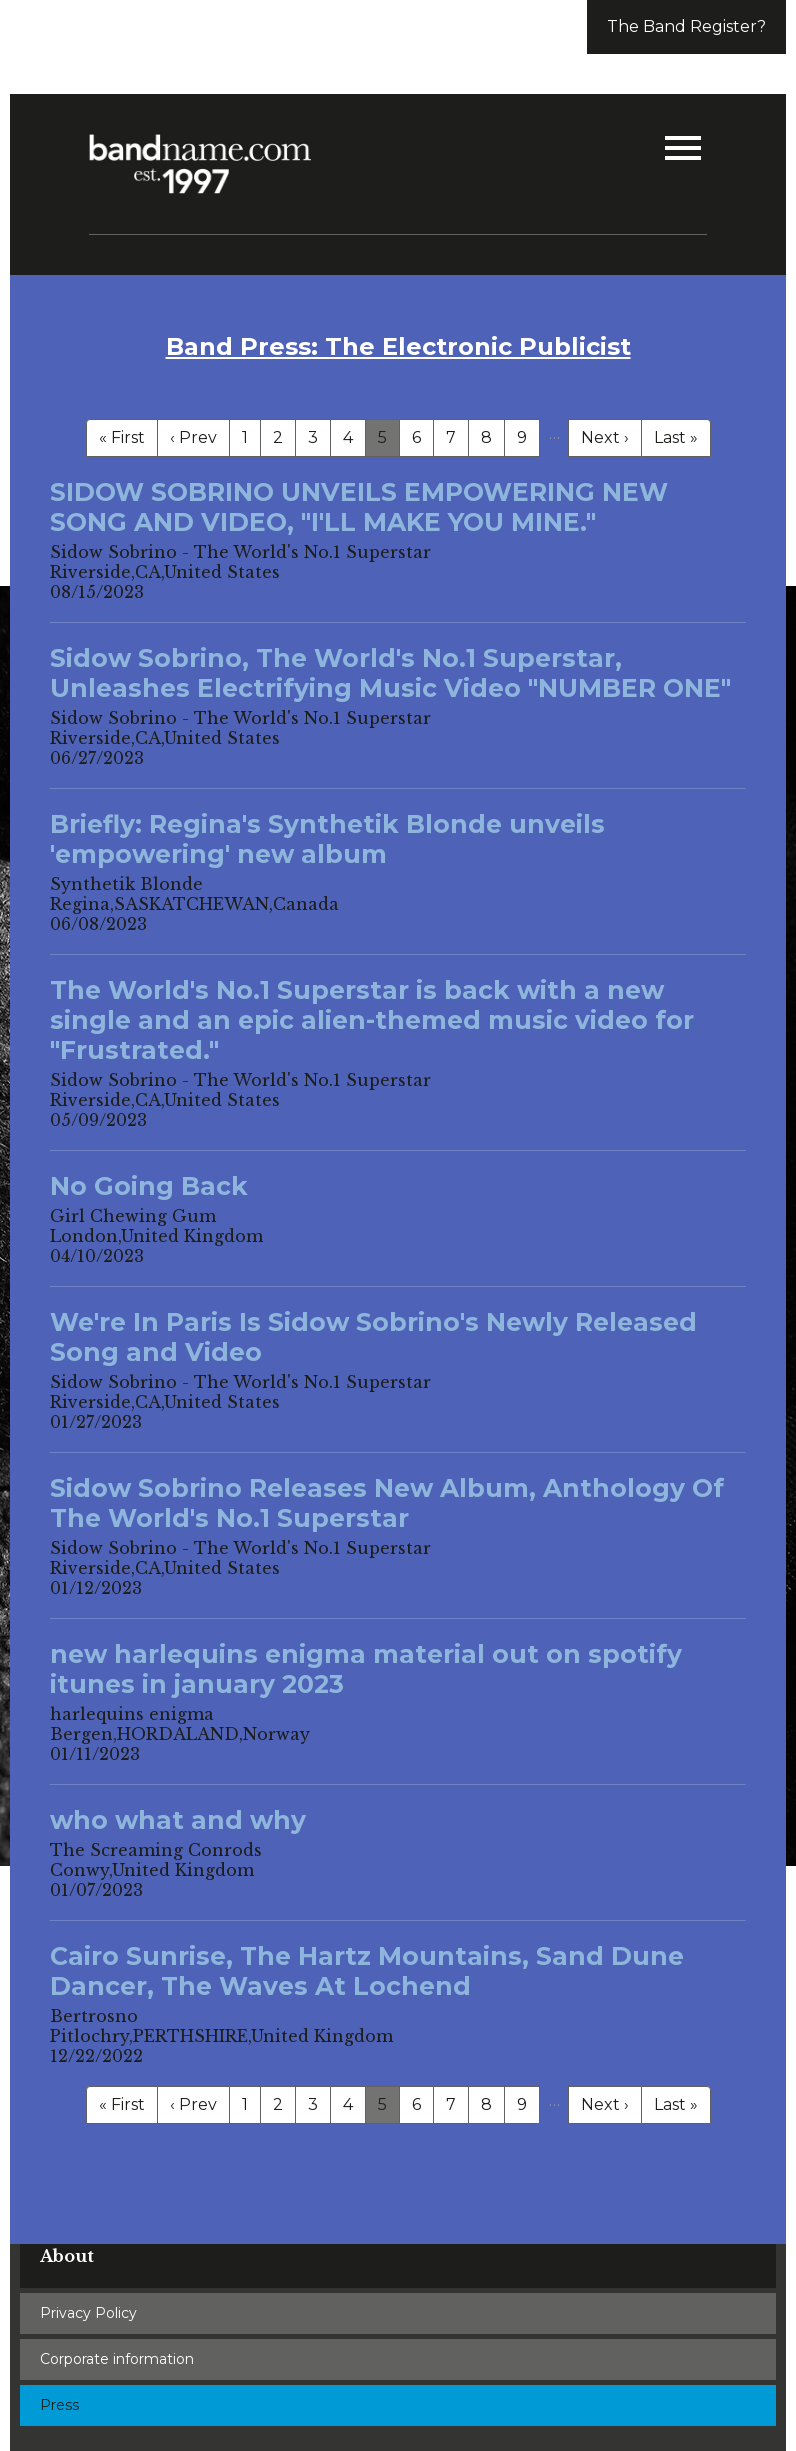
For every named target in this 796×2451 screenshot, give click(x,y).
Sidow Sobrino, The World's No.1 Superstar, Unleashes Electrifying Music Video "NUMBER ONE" (390, 673)
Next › (605, 437)
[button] (683, 150)
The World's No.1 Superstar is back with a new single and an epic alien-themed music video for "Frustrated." (372, 1020)
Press (59, 2405)
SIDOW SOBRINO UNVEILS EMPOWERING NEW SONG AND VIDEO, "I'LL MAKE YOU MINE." (359, 507)
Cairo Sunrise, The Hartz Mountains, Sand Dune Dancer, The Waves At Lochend (367, 1971)
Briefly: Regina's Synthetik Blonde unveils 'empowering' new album (327, 839)
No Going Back (149, 1186)
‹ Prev (193, 437)
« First (122, 437)
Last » (676, 437)
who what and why (178, 1820)
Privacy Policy (88, 2313)
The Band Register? (686, 26)
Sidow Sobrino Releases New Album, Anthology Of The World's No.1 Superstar (387, 1503)
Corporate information (117, 2359)
